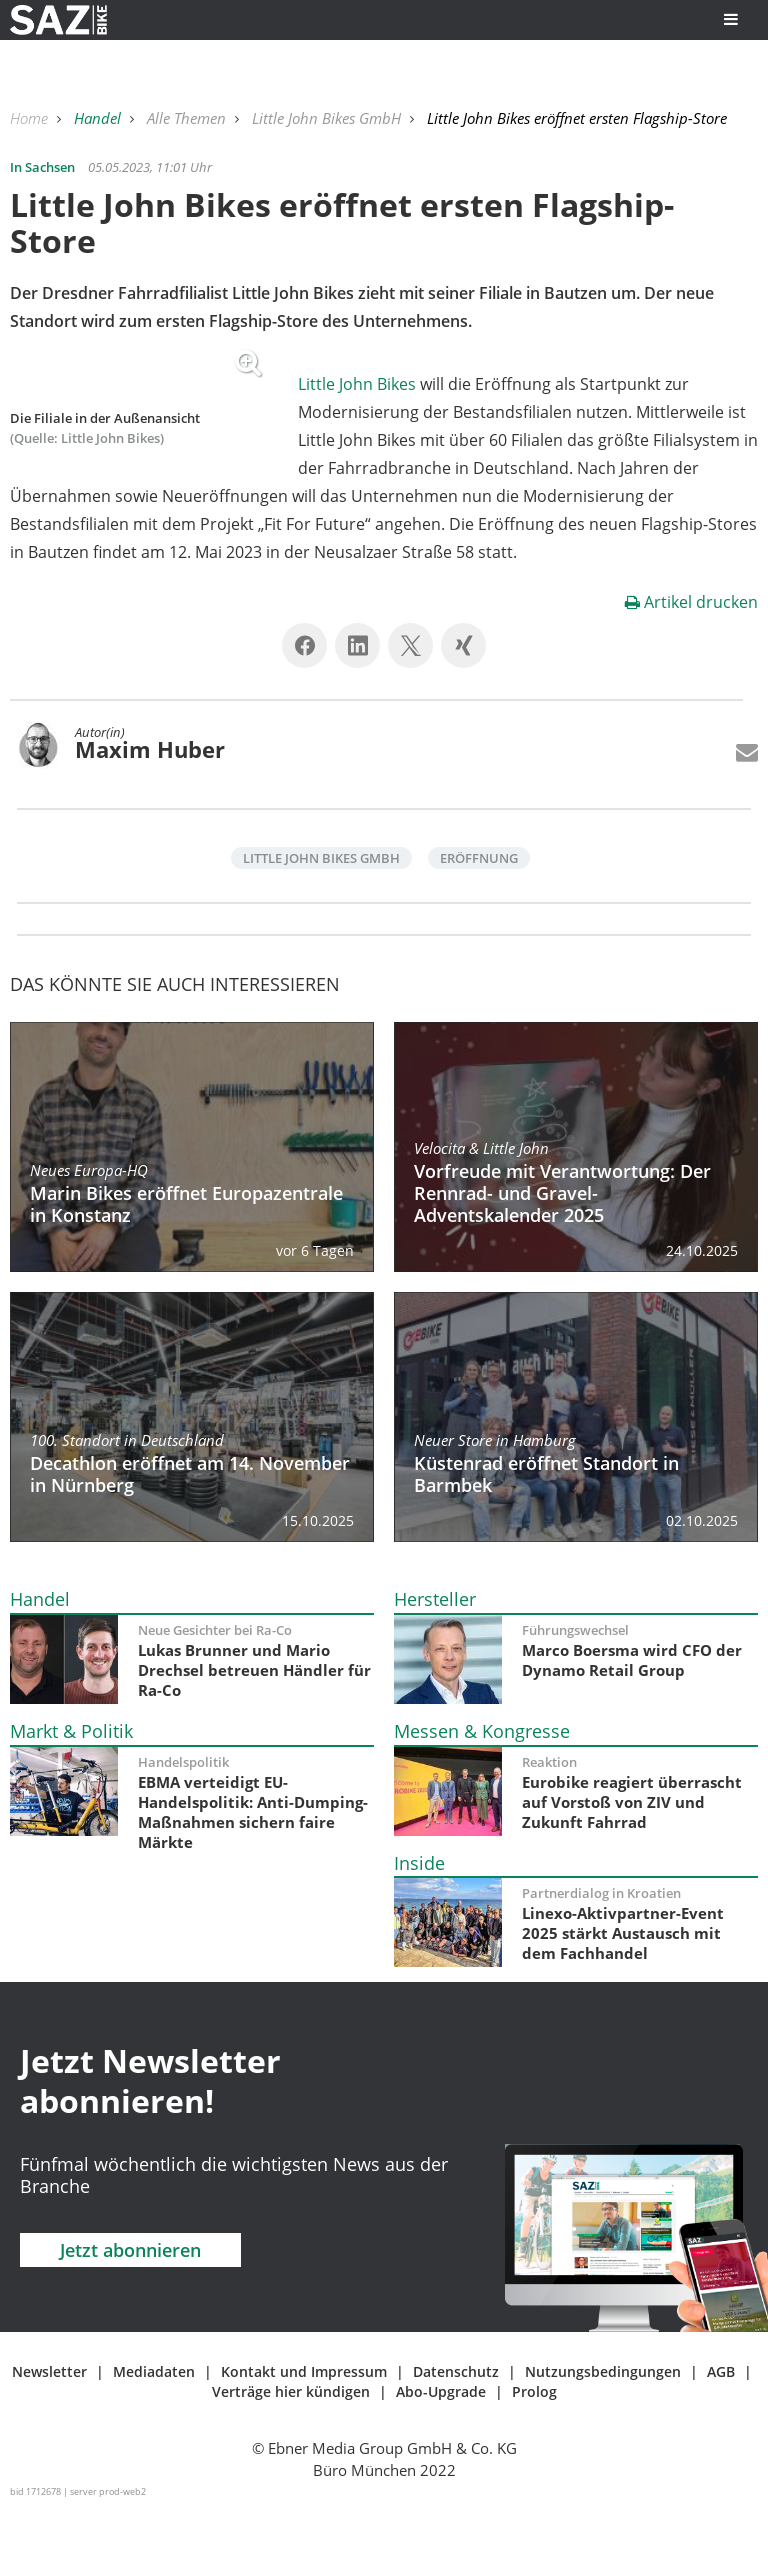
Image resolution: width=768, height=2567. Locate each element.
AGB (721, 2427)
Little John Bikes (357, 384)
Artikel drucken (691, 658)
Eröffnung (479, 914)
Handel (99, 118)
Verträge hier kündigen (291, 2447)
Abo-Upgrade (441, 2447)
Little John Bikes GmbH (328, 118)
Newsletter (49, 2427)
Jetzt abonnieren (130, 2306)
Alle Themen (188, 118)
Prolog (534, 2447)
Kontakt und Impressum (304, 2427)
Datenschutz (456, 2427)
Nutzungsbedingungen (603, 2427)
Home (31, 118)
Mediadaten (154, 2427)
